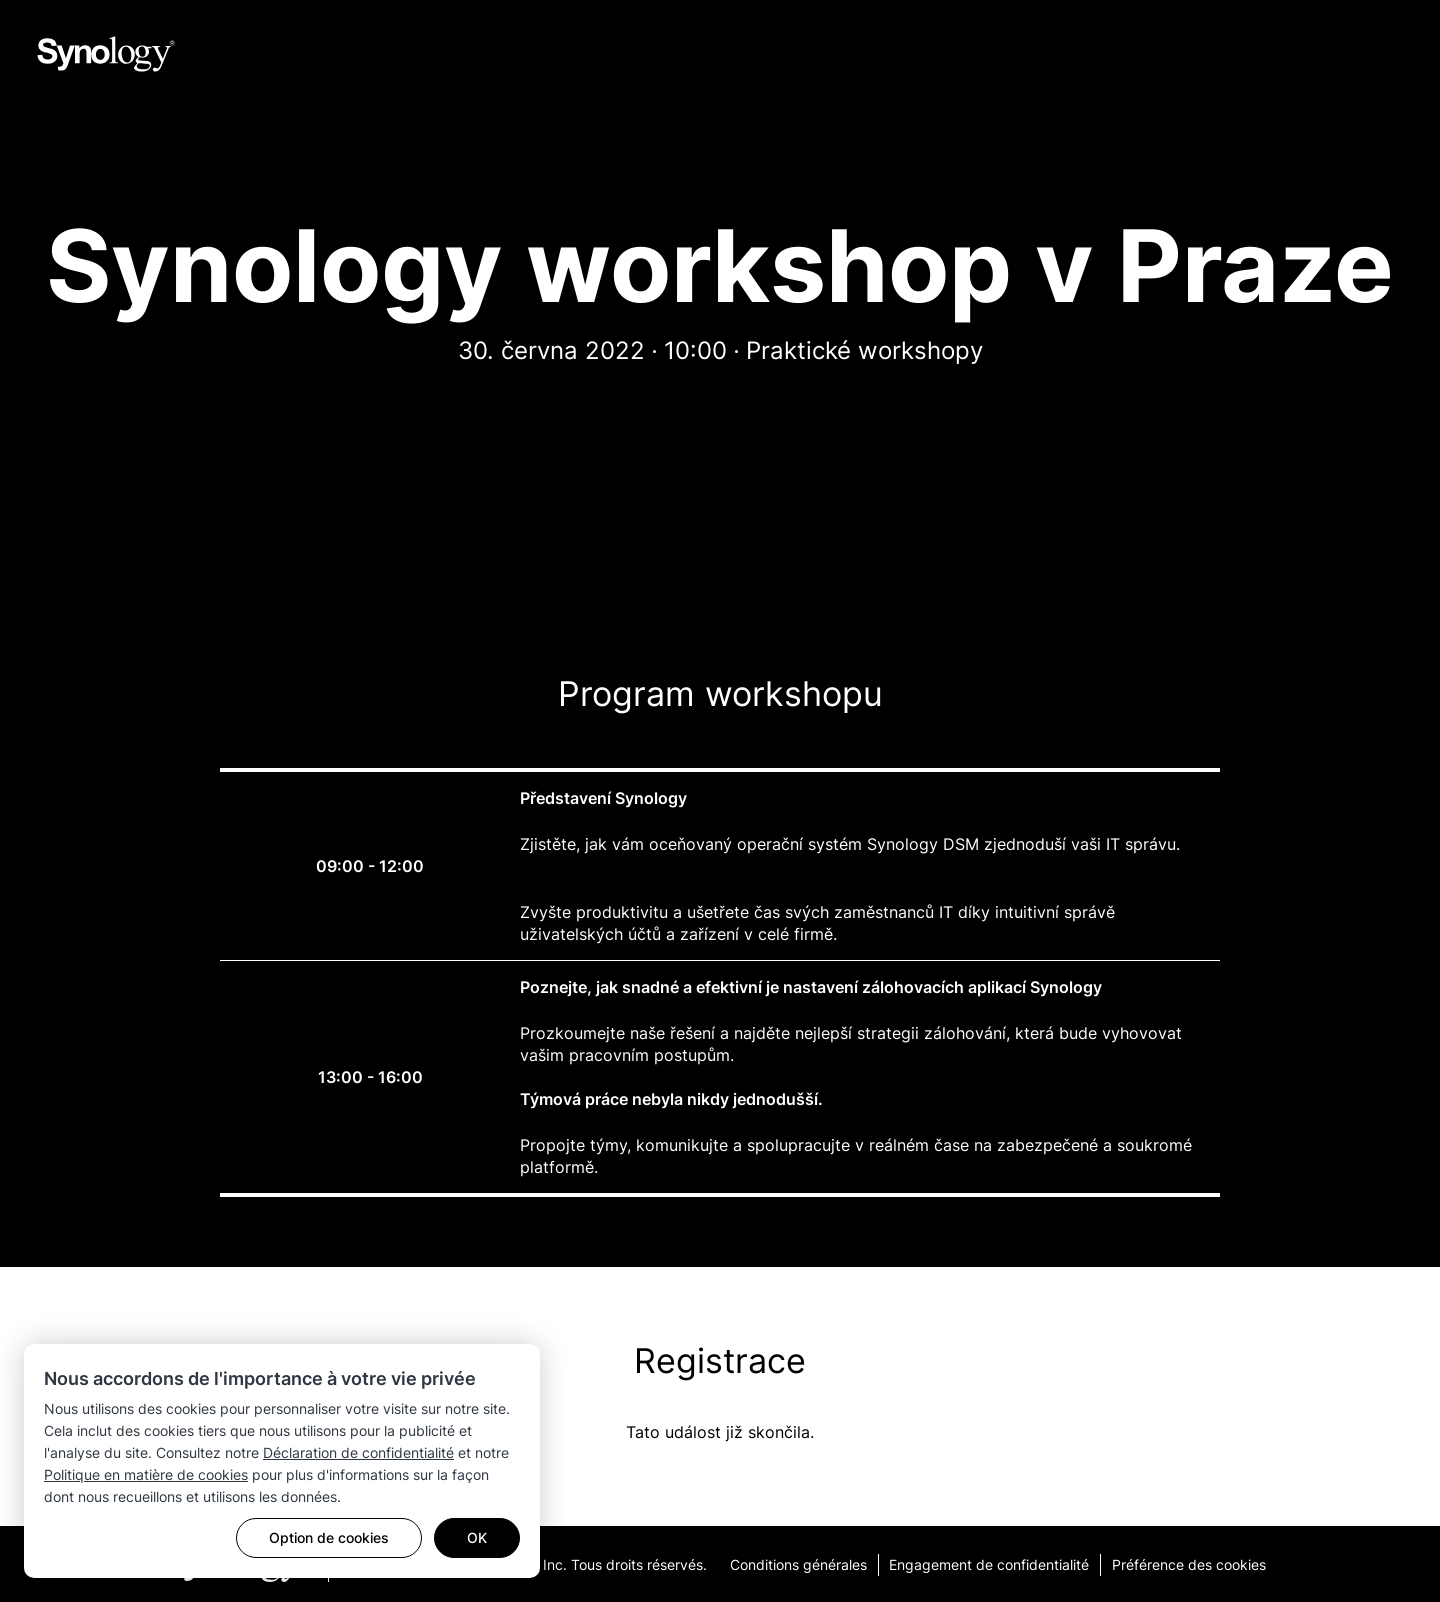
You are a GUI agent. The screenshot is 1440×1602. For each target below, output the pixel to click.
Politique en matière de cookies (146, 1474)
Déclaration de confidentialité (358, 1452)
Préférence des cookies (1198, 1563)
